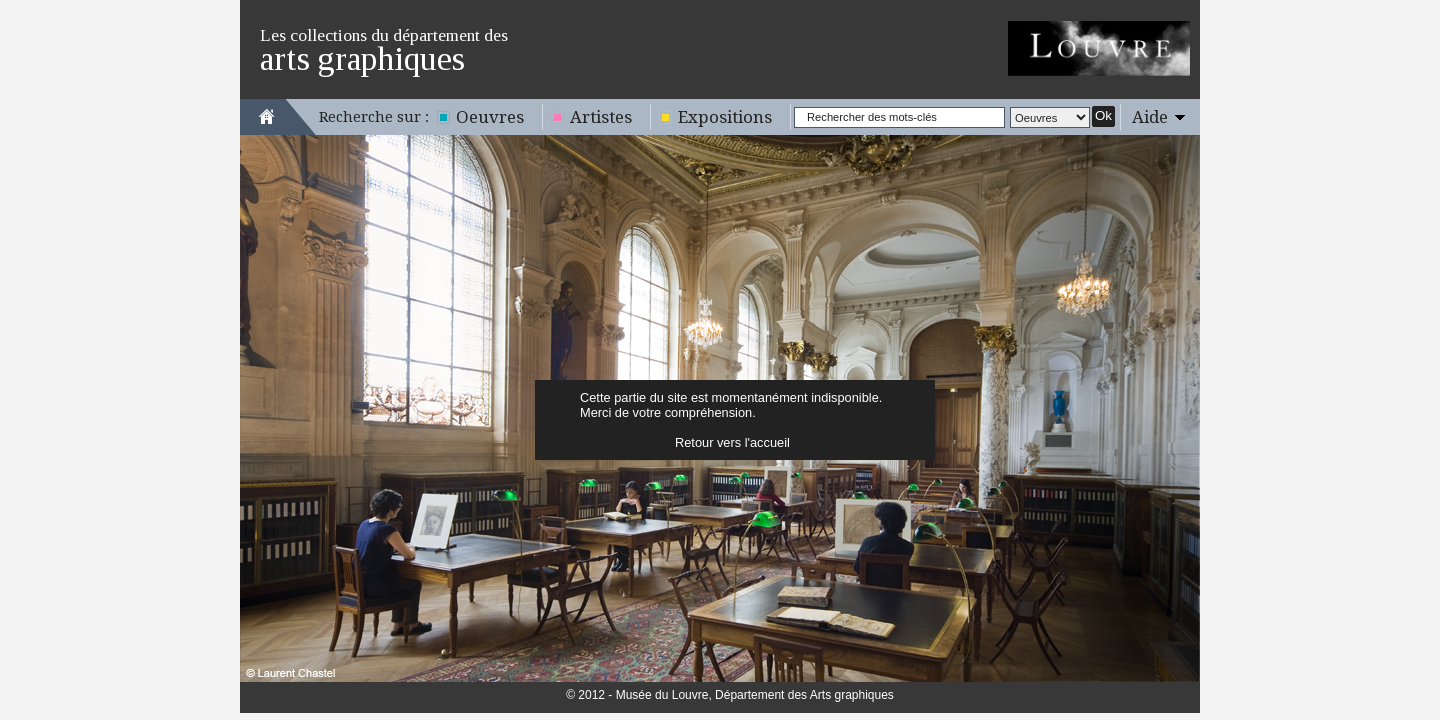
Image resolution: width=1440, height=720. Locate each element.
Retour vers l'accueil (732, 442)
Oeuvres (490, 117)
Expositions (725, 117)
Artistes (601, 117)
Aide (1150, 117)
